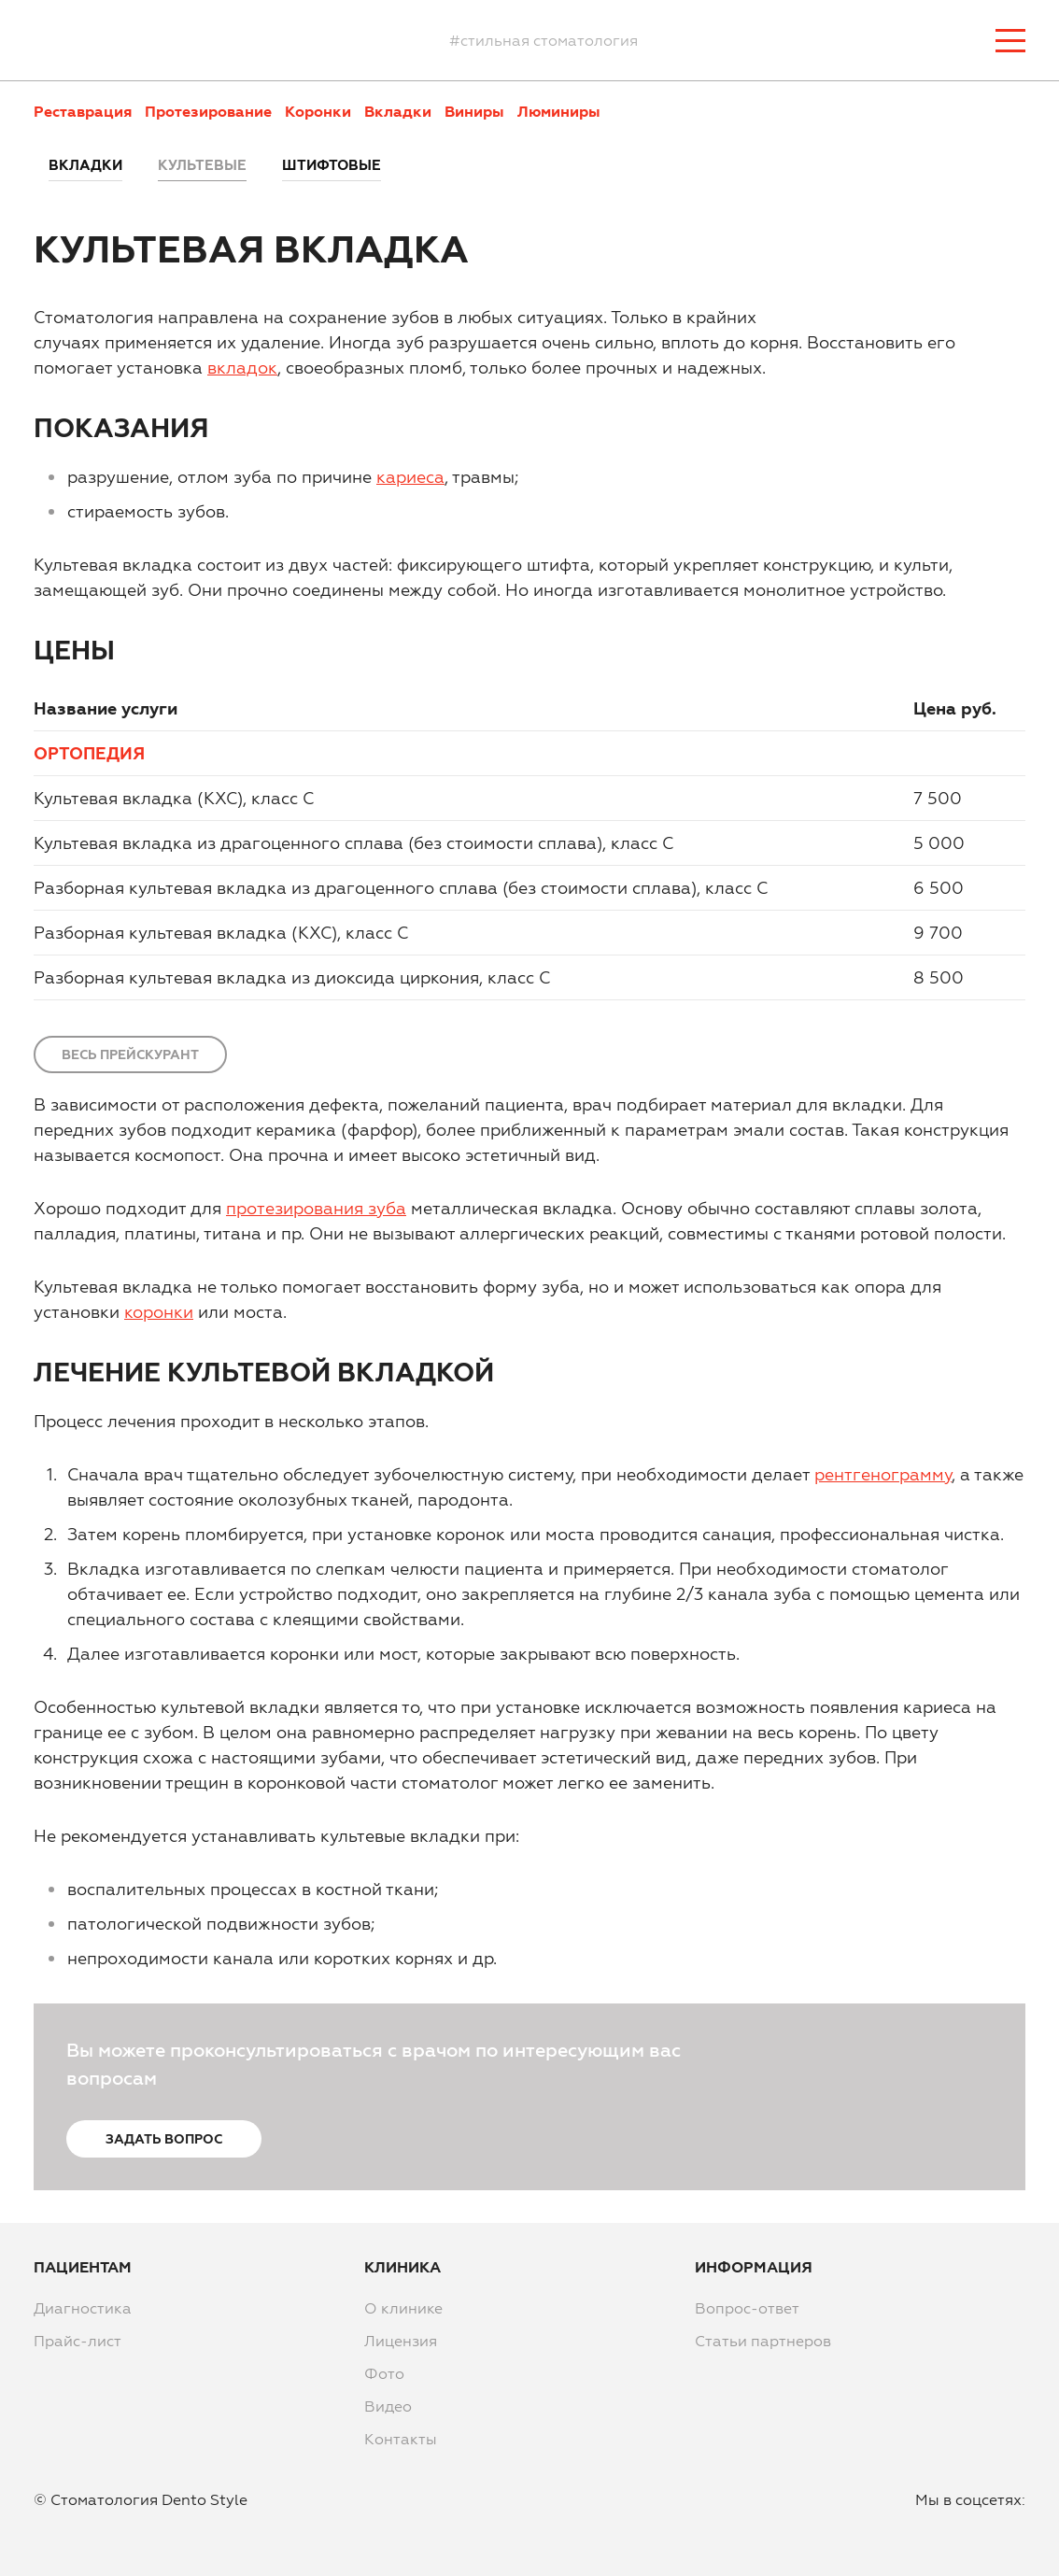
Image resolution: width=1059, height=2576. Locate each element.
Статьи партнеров (763, 2340)
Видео (388, 2406)
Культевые (202, 165)
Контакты (400, 2438)
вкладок (242, 367)
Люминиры (558, 111)
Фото (384, 2373)
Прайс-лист (77, 2340)
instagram (966, 2529)
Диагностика (83, 2308)
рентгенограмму (883, 1474)
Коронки (318, 111)
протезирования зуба (316, 1208)
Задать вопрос (164, 2138)
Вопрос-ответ (747, 2308)
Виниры (474, 111)
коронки (158, 1312)
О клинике (403, 2308)
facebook (922, 2529)
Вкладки (397, 111)
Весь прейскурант (130, 1054)
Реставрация (83, 111)
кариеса (410, 477)
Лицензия (400, 2340)
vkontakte (1011, 2529)
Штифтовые (331, 165)
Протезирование (208, 111)
